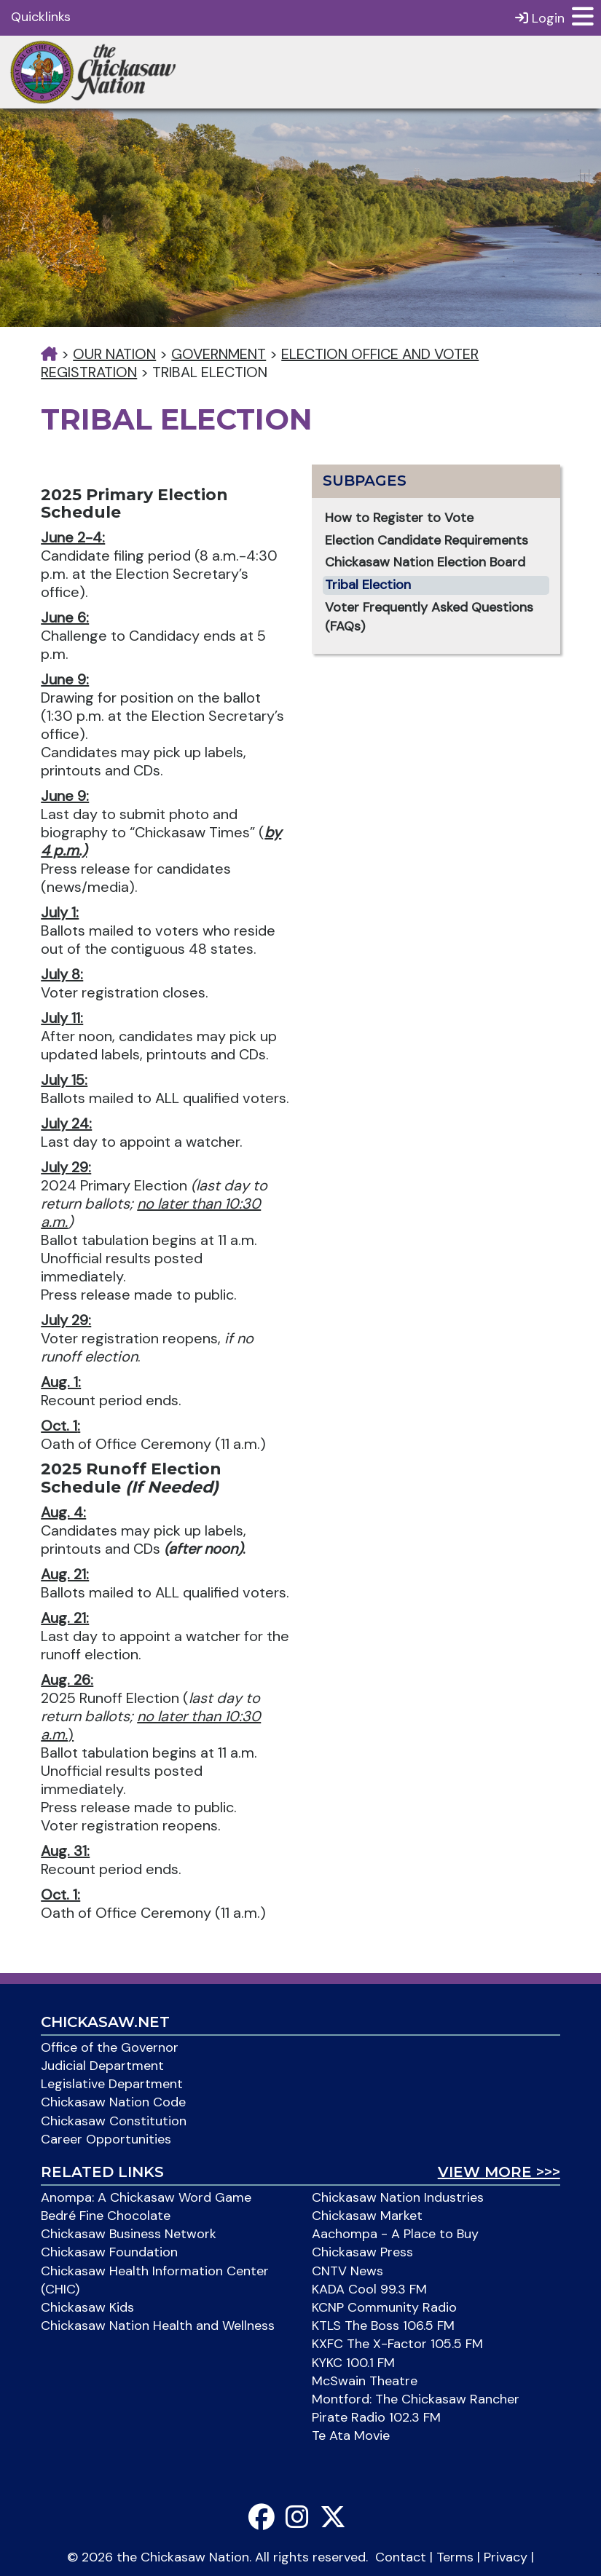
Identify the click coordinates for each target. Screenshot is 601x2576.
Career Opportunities (106, 2139)
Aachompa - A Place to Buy (395, 2234)
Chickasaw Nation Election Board (425, 562)
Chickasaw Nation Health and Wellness (158, 2325)
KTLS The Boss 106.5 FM (383, 2325)
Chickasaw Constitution (113, 2121)
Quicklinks (41, 16)
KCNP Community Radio (384, 2307)
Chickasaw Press (362, 2252)
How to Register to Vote (399, 517)
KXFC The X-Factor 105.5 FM (397, 2343)
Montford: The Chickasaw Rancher (415, 2399)
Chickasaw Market (367, 2215)
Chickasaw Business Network (128, 2234)
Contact (400, 2557)
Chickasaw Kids (87, 2307)
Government (218, 353)
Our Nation (114, 353)
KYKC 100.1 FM (353, 2362)
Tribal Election (368, 584)
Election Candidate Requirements (426, 540)
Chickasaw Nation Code (113, 2102)
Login (540, 18)
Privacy (505, 2557)
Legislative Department (112, 2084)
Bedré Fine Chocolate (105, 2215)
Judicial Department (102, 2065)
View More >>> (499, 2172)
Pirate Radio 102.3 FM (376, 2417)
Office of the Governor (109, 2047)
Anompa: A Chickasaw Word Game (146, 2197)
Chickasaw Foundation (109, 2252)
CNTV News (347, 2271)
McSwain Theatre (364, 2381)
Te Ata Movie (351, 2435)
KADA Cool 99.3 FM (369, 2289)
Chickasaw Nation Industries (398, 2197)
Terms (455, 2557)
